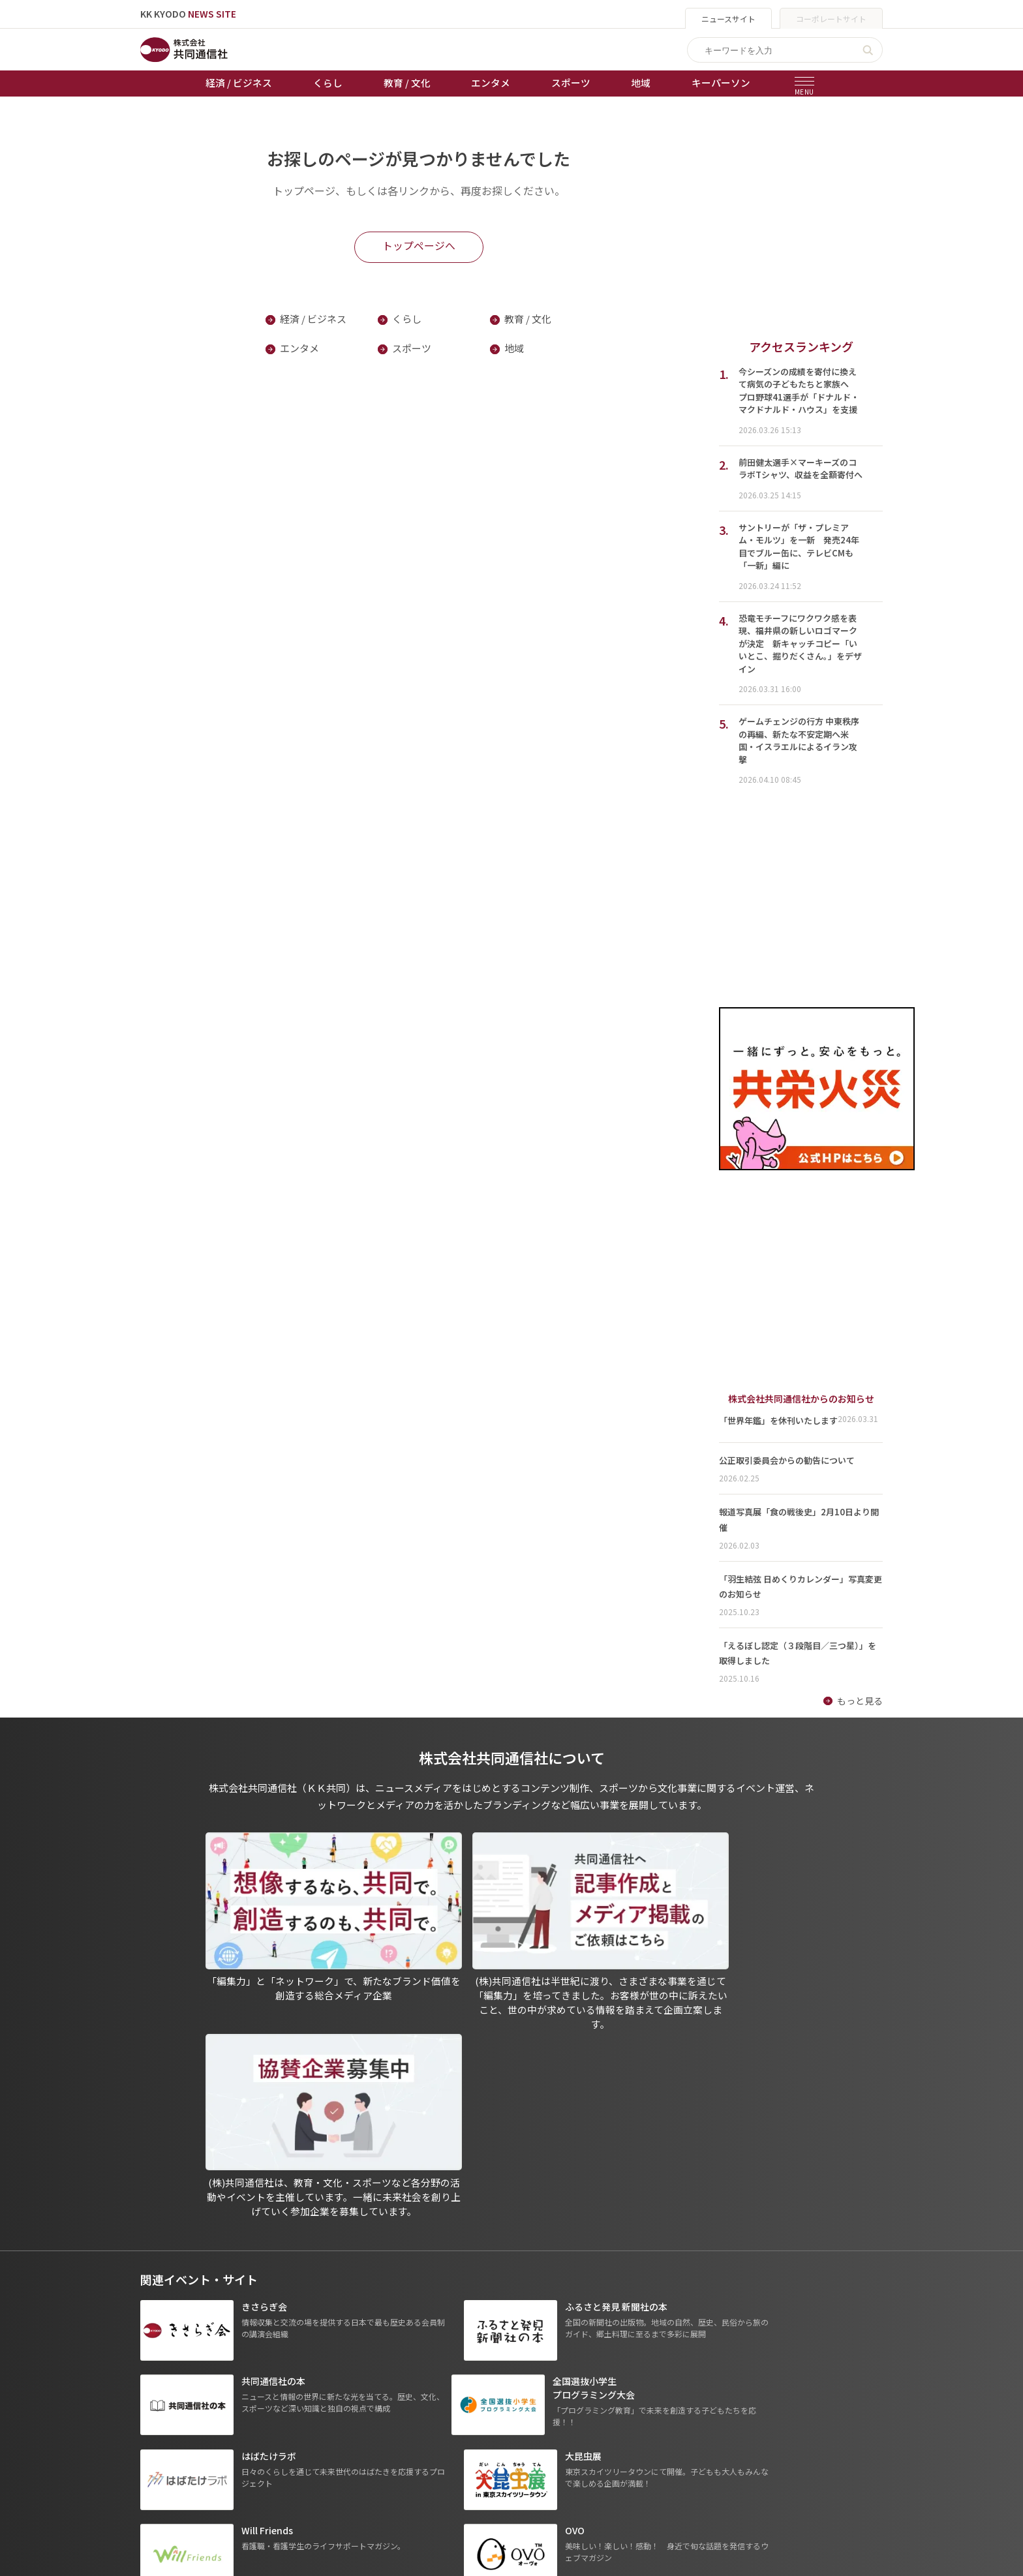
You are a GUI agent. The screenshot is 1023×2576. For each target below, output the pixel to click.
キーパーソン (721, 82)
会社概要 (505, 2431)
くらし (328, 82)
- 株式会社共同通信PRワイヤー (691, 2413)
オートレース (395, 2394)
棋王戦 (381, 2449)
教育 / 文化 (407, 82)
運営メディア (514, 2412)
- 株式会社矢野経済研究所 (682, 2431)
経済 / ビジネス (239, 82)
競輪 (377, 2412)
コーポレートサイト (831, 18)
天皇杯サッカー (400, 2376)
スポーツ (570, 82)
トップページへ (418, 246)
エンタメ (490, 82)
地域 (640, 82)
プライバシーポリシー (532, 2394)
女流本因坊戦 (395, 2467)
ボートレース (395, 2431)
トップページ (167, 2376)
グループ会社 (660, 2376)
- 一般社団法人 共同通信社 (683, 2395)
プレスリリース (281, 2486)
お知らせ (158, 2394)
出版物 (500, 2376)
